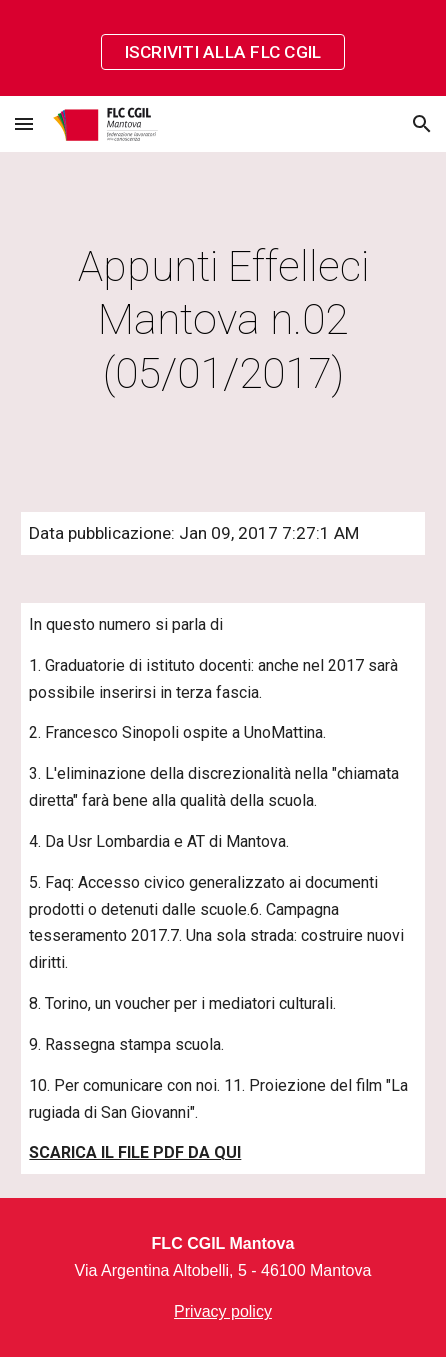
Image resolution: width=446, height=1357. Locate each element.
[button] (24, 123)
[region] (223, 48)
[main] (222, 320)
